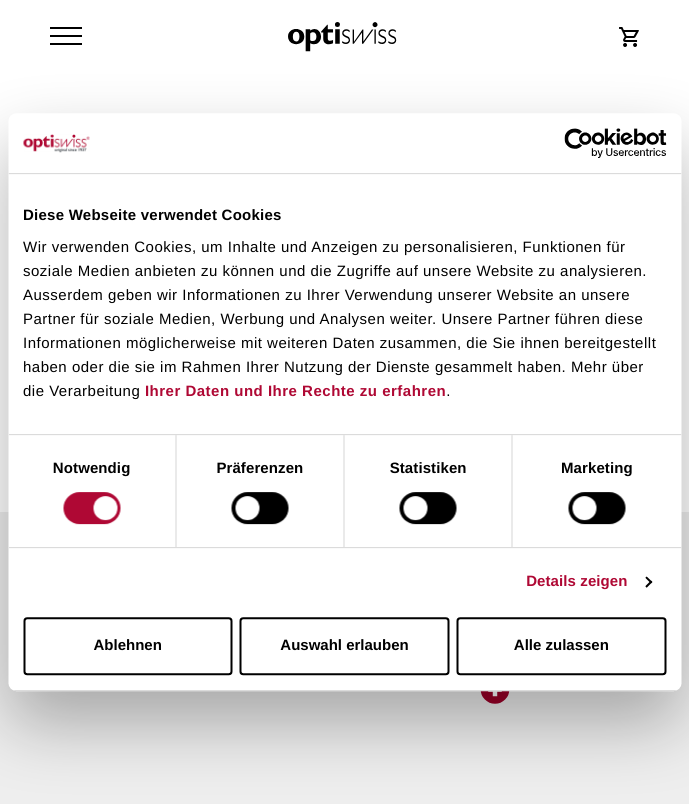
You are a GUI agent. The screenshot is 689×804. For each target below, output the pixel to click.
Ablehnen (128, 645)
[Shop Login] (629, 37)
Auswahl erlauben (344, 645)
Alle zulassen (561, 645)
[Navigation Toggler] (66, 36)
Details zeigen (576, 581)
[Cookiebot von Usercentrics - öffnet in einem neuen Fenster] (578, 143)
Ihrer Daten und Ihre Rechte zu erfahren (295, 391)
